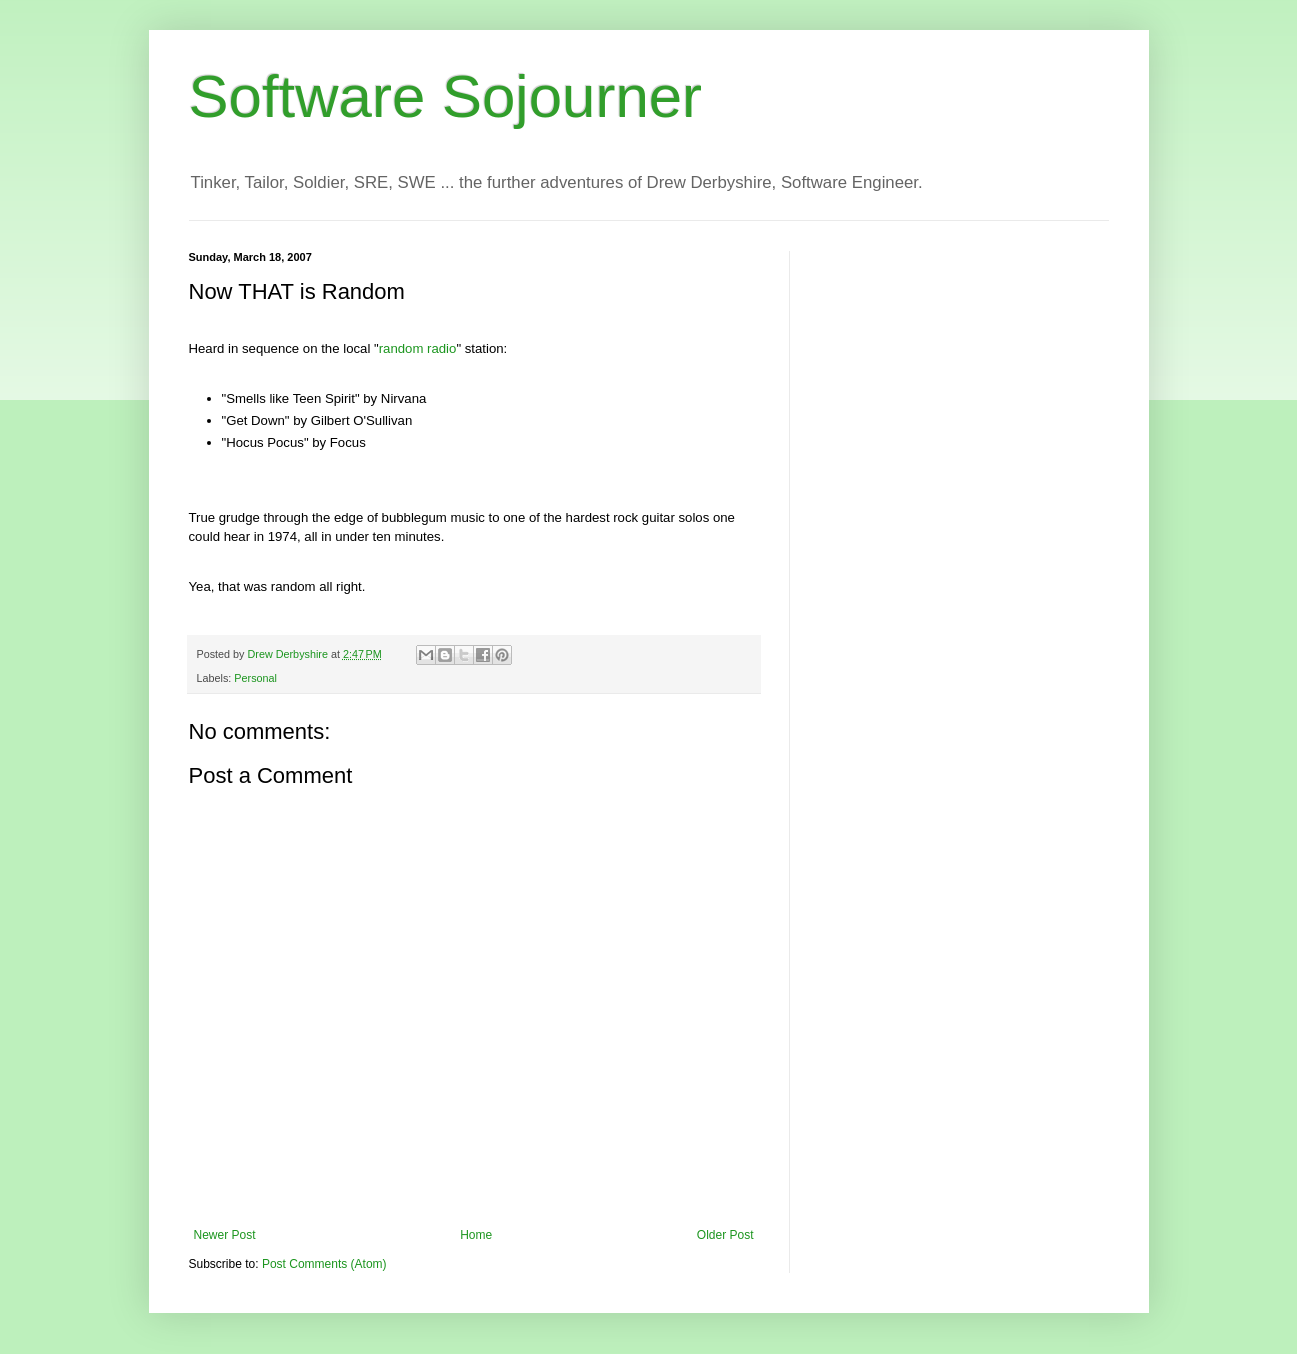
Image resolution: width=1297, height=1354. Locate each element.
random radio (418, 348)
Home (476, 1235)
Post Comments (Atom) (324, 1264)
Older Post (725, 1235)
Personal (255, 678)
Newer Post (225, 1235)
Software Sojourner (446, 96)
